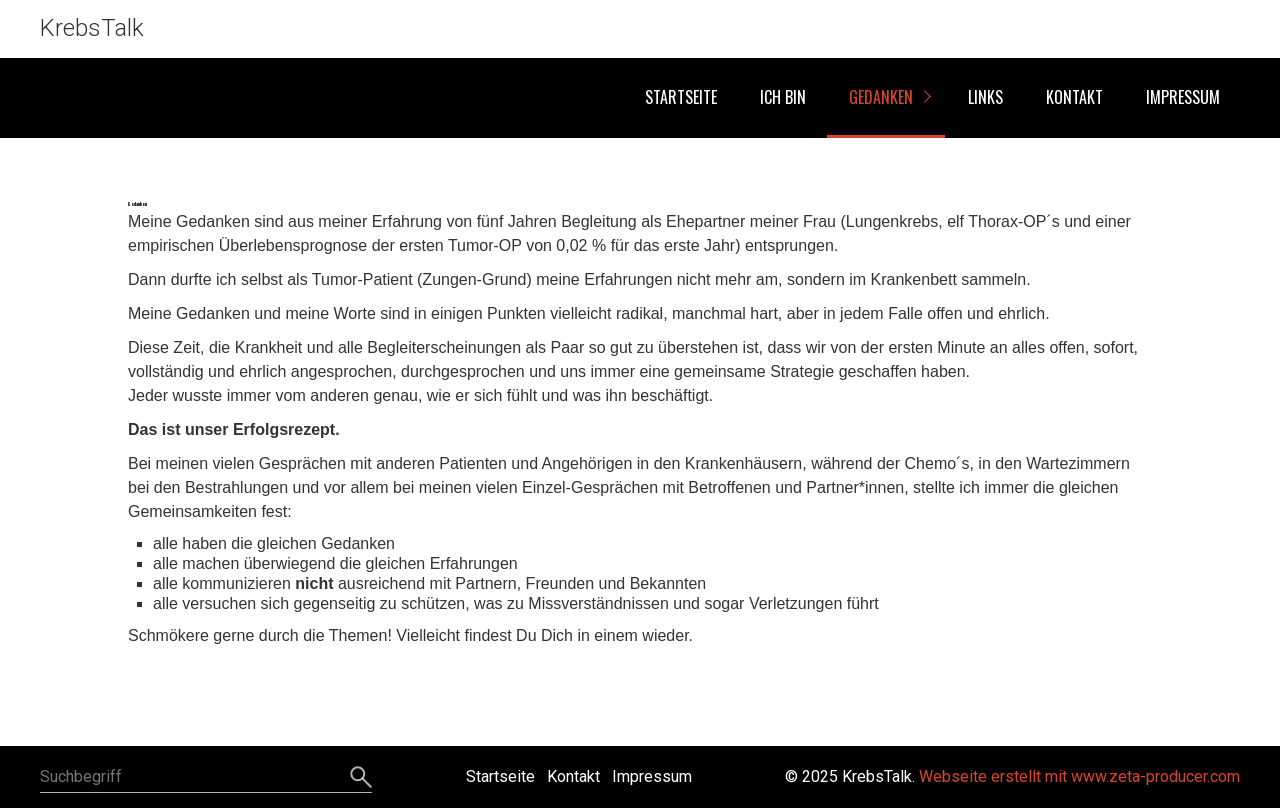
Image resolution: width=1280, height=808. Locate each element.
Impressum (1183, 97)
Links (985, 97)
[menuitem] (680, 98)
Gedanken (881, 97)
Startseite (681, 97)
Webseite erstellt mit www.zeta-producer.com (1079, 776)
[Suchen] (358, 777)
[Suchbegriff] (206, 777)
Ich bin (783, 97)
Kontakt (1074, 97)
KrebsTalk (92, 28)
